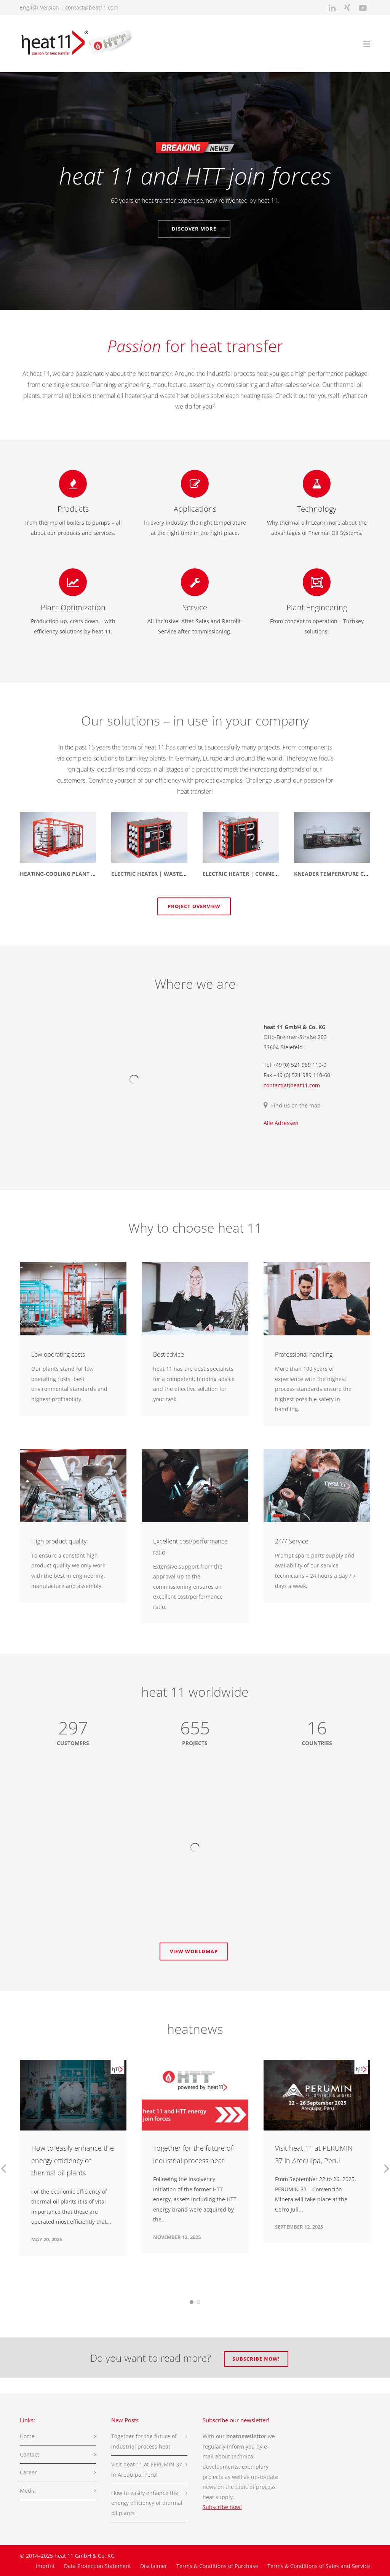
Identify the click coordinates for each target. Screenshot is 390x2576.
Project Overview (194, 906)
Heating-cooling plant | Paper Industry (80, 873)
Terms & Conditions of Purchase (217, 2566)
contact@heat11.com (91, 7)
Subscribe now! (256, 2358)
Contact (29, 2454)
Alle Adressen (281, 1123)
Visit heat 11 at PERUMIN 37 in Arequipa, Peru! (146, 2469)
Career (28, 2472)
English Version (39, 7)
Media (28, 2490)
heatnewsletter (246, 2436)
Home (27, 2436)
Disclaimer (153, 2566)
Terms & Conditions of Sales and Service (318, 2566)
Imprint (45, 2566)
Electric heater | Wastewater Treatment (172, 873)
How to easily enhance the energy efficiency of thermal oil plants (72, 2160)
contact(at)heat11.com (292, 1085)
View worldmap (194, 1951)
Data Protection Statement (97, 2566)
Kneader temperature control (340, 873)
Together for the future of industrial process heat (144, 2441)
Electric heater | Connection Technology (266, 873)
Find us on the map (296, 1105)
